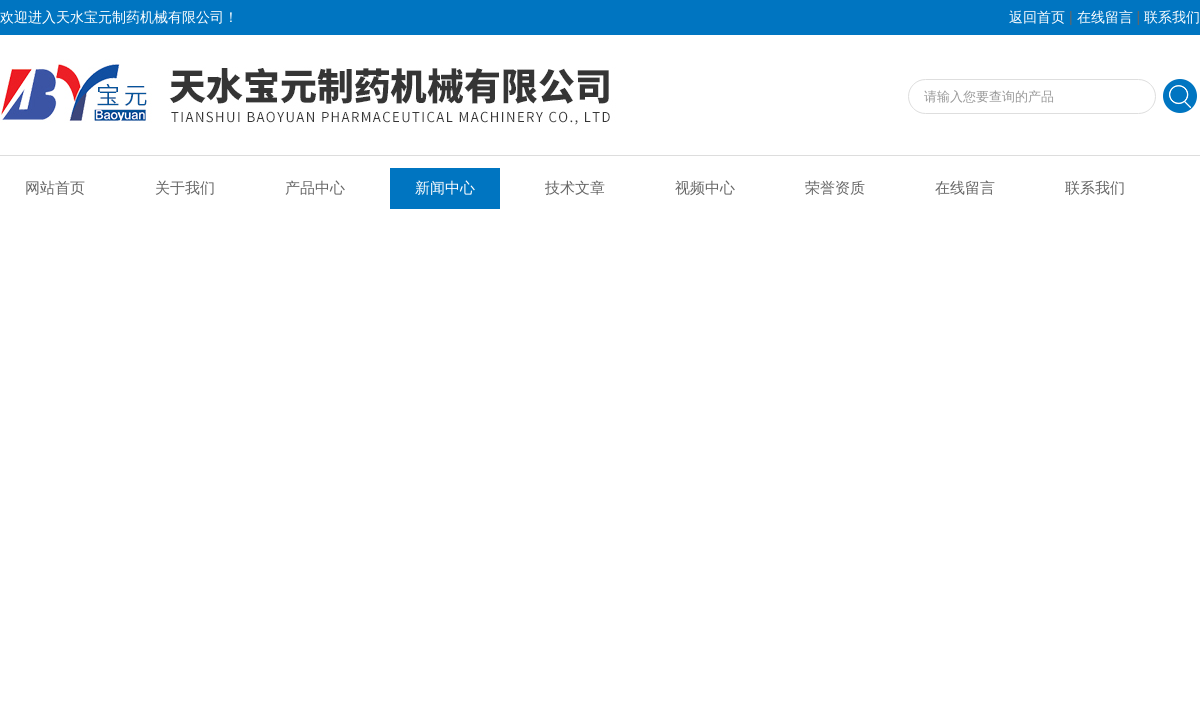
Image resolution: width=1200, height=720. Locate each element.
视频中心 (705, 188)
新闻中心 (445, 188)
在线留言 (1105, 17)
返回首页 (1037, 17)
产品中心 (315, 188)
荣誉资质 (835, 188)
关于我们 (185, 188)
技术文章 (575, 188)
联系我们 (1172, 17)
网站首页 (55, 188)
